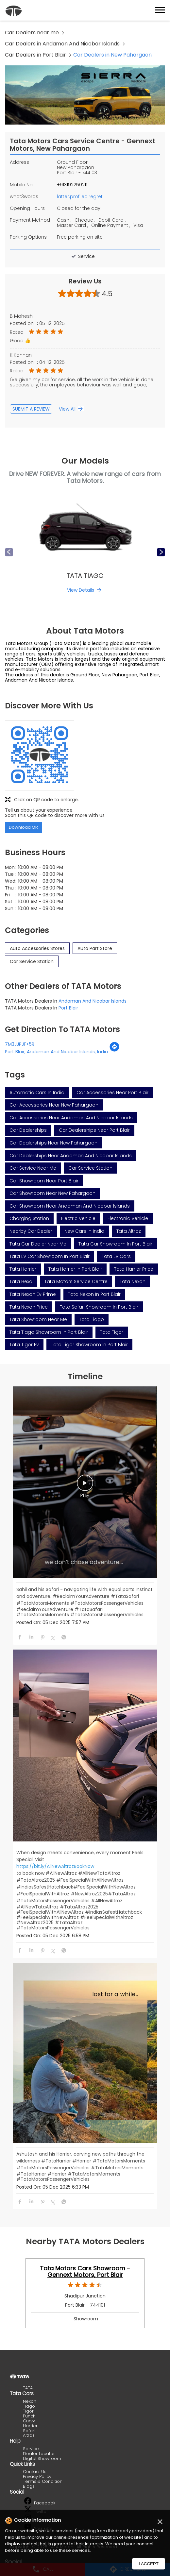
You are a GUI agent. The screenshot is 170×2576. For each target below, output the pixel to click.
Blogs (29, 2486)
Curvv (29, 2421)
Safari (29, 2431)
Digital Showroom (42, 2458)
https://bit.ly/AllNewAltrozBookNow (55, 1866)
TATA (28, 2388)
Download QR (23, 827)
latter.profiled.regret (80, 196)
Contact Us (34, 2471)
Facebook (39, 2503)
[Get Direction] (114, 1050)
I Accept (149, 2563)
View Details (80, 590)
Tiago (29, 2406)
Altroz (28, 2435)
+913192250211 (72, 184)
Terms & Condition (42, 2481)
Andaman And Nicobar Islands (93, 1001)
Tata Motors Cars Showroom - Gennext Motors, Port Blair (85, 2271)
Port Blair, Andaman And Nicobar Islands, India (56, 1051)
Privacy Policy (37, 2476)
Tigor (28, 2411)
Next (161, 552)
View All (67, 409)
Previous (9, 552)
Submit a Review (31, 409)
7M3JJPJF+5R (19, 1044)
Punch (29, 2416)
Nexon (29, 2401)
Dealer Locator (39, 2453)
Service (31, 2449)
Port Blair (68, 1008)
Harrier (30, 2426)
